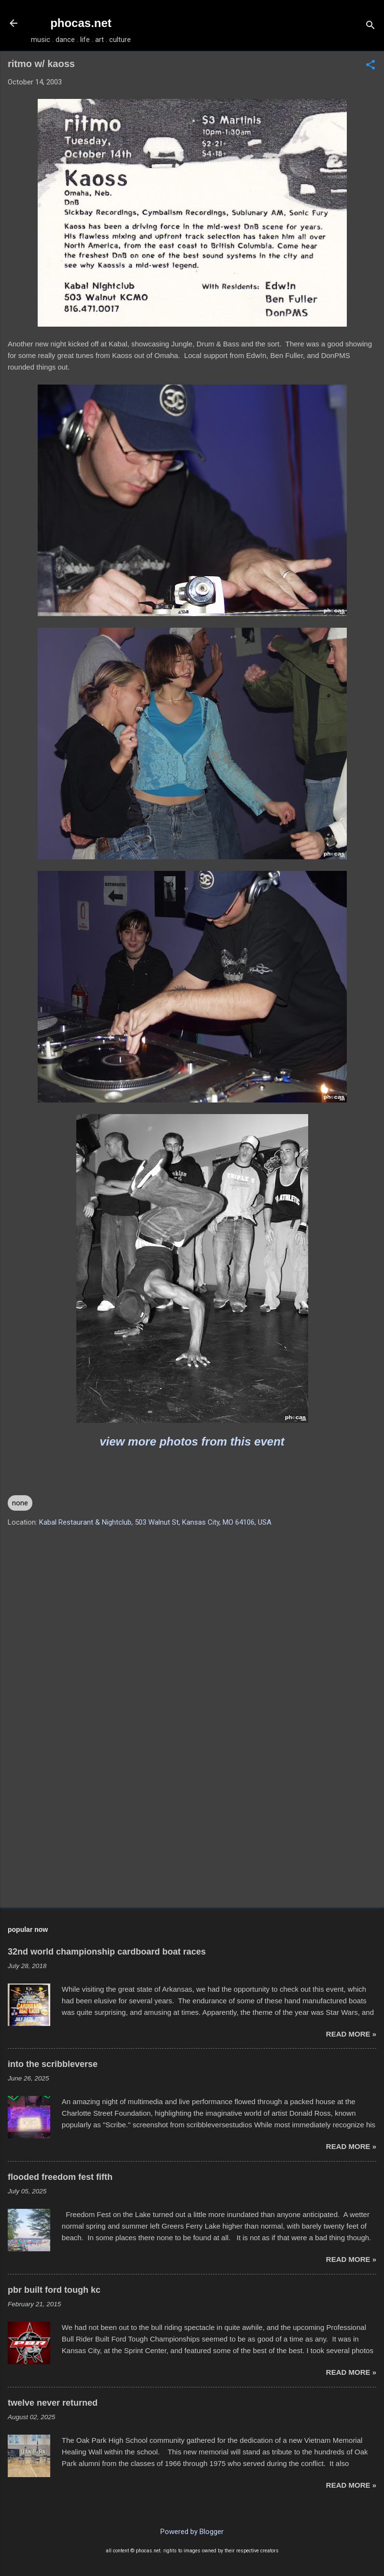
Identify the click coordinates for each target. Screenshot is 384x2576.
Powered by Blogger (192, 2531)
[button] (370, 65)
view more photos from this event (192, 1441)
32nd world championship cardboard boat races (107, 1951)
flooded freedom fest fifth (60, 2177)
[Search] (370, 26)
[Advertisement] (192, 1824)
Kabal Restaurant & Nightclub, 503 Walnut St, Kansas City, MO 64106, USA (155, 1522)
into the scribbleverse (53, 2064)
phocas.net (81, 22)
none (20, 1503)
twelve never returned (53, 2403)
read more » (351, 2034)
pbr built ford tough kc (54, 2290)
